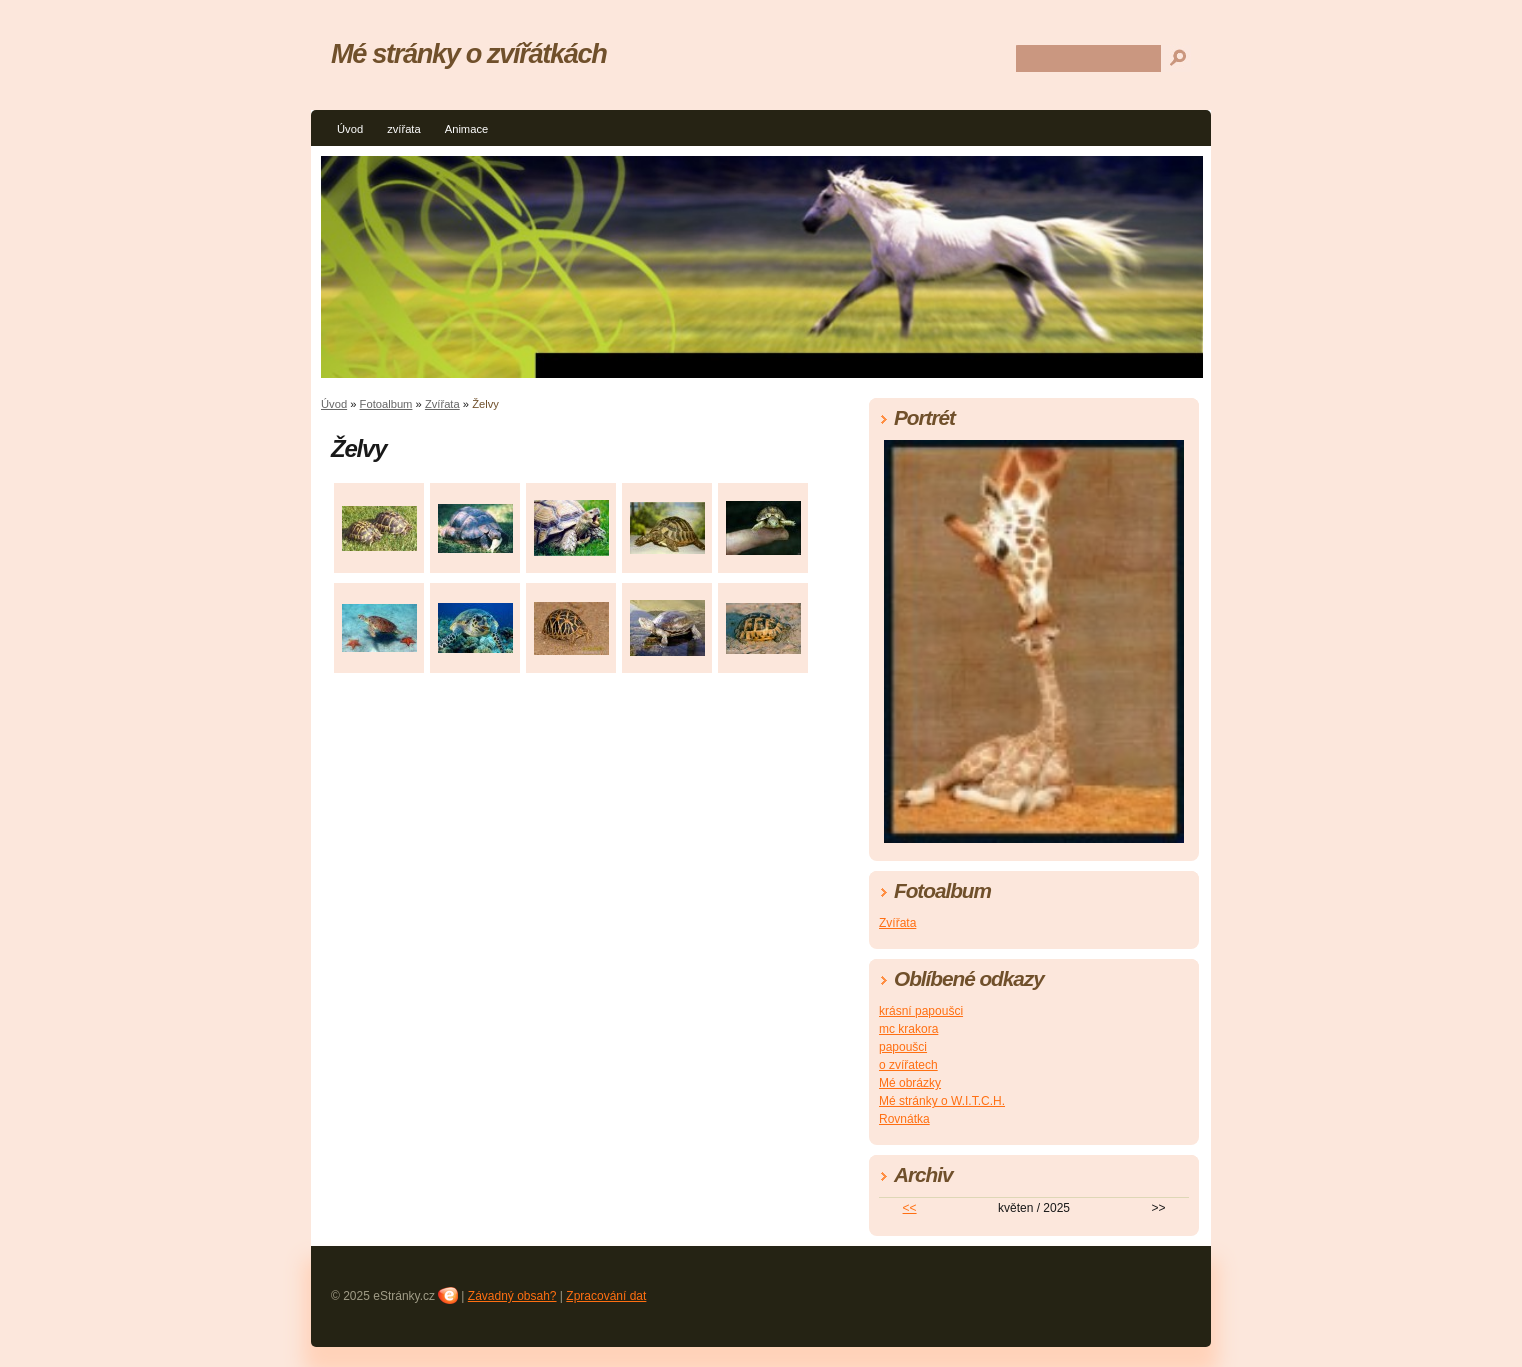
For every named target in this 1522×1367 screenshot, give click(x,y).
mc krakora (908, 1029)
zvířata (404, 129)
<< (910, 1208)
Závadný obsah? (512, 1296)
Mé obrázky (910, 1083)
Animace (467, 129)
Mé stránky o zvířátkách (468, 53)
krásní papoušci (921, 1011)
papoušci (903, 1047)
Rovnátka (904, 1119)
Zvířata (442, 404)
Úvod (350, 129)
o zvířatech (908, 1065)
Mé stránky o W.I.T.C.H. (942, 1101)
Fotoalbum (386, 404)
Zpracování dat (606, 1296)
